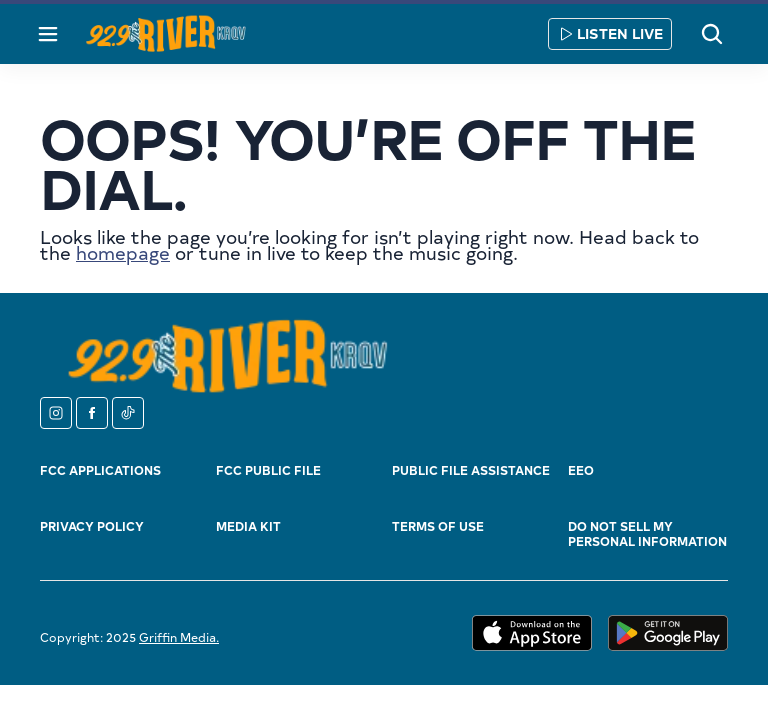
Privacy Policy (92, 526)
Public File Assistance (471, 470)
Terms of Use (438, 526)
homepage (123, 252)
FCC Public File (268, 470)
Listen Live (610, 33)
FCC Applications (100, 470)
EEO (581, 470)
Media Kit (248, 526)
